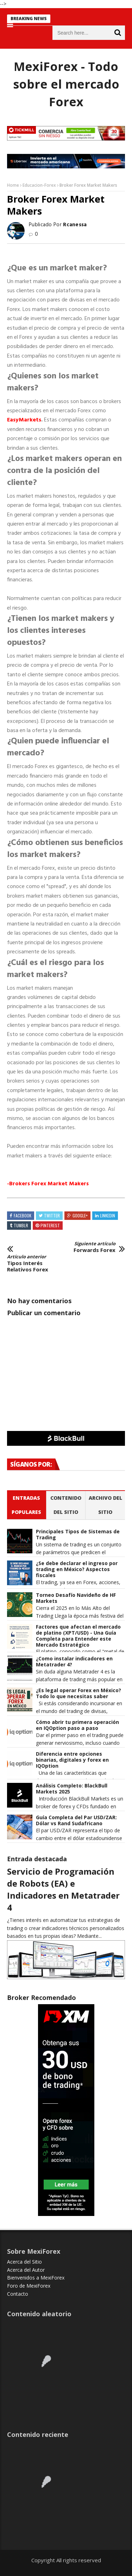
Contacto (17, 2293)
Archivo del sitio (105, 1504)
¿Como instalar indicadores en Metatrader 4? (74, 1662)
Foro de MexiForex (28, 2285)
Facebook (22, 1215)
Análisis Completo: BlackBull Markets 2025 (71, 1789)
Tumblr (21, 1225)
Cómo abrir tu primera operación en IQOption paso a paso (77, 1725)
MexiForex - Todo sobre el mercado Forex (66, 84)
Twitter (52, 1215)
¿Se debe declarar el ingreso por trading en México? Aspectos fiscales (77, 1569)
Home (13, 185)
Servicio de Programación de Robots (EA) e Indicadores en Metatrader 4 (63, 1889)
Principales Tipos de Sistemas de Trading (78, 1535)
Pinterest (50, 1225)
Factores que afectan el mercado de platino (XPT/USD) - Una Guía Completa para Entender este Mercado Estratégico (78, 1636)
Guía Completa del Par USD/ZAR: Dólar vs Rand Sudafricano (76, 1821)
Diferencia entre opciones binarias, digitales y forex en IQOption (72, 1760)
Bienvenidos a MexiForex (35, 2277)
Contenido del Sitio (65, 1504)
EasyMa (24, 420)
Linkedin (107, 1215)
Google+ (80, 1215)
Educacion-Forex (39, 185)
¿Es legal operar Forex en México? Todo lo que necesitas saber (78, 1694)
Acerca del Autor (26, 2269)
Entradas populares (26, 1504)
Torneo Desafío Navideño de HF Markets (76, 1598)
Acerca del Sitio (24, 2261)
